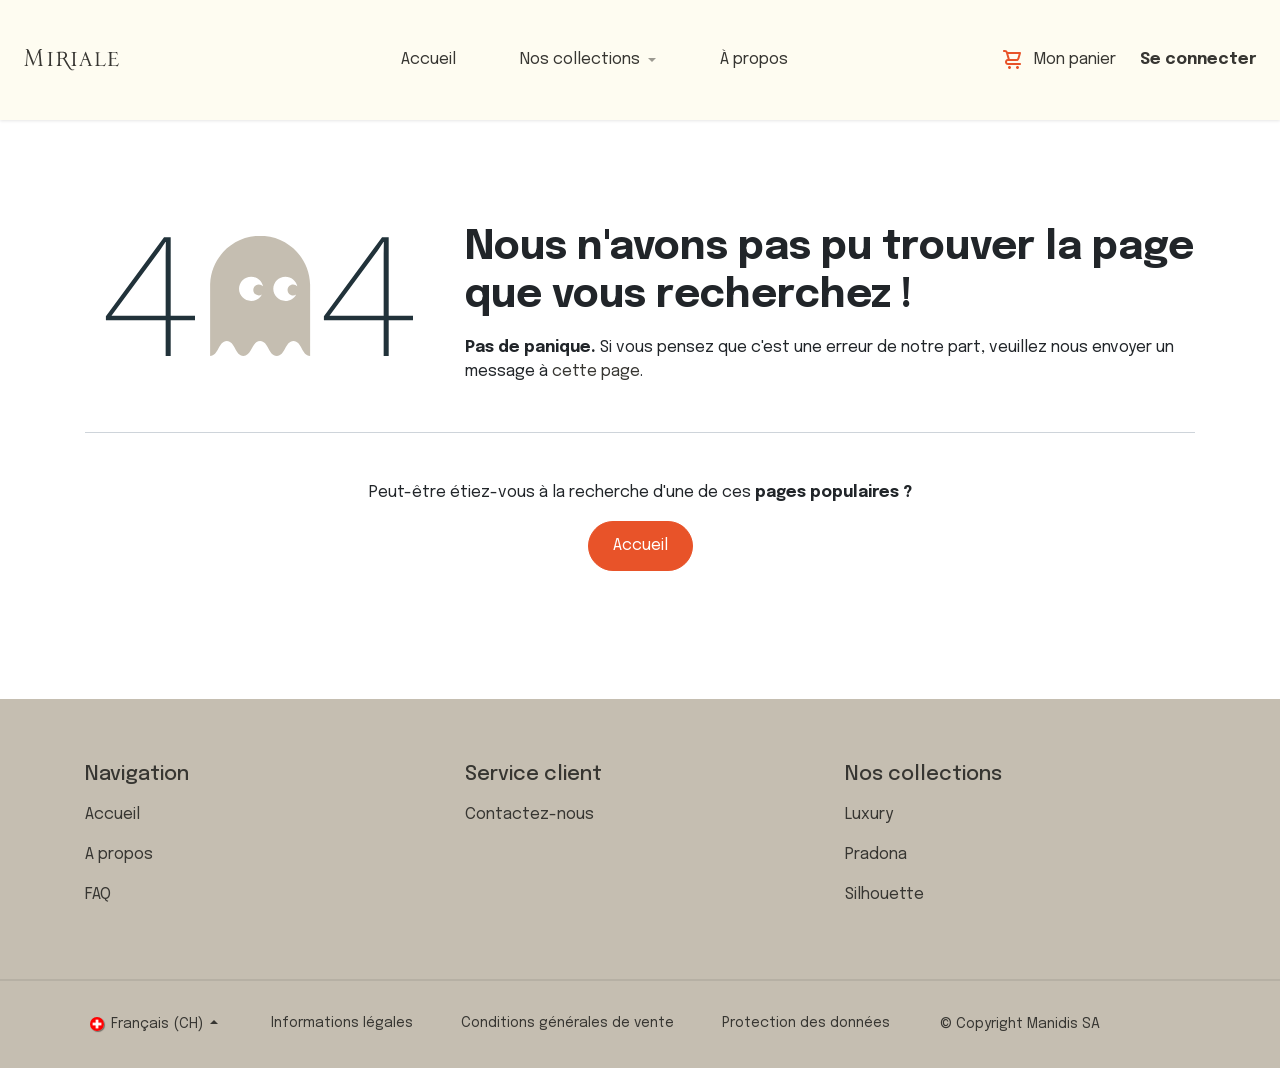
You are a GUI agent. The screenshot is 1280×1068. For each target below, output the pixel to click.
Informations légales (342, 1023)
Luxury (869, 814)
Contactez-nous (529, 814)
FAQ (98, 894)
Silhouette (884, 894)
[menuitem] (428, 60)
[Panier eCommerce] (1059, 60)
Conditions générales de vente (567, 1023)
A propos (119, 854)
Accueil (640, 545)
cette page (596, 371)
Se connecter (1198, 59)
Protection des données (806, 1023)
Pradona (876, 854)
